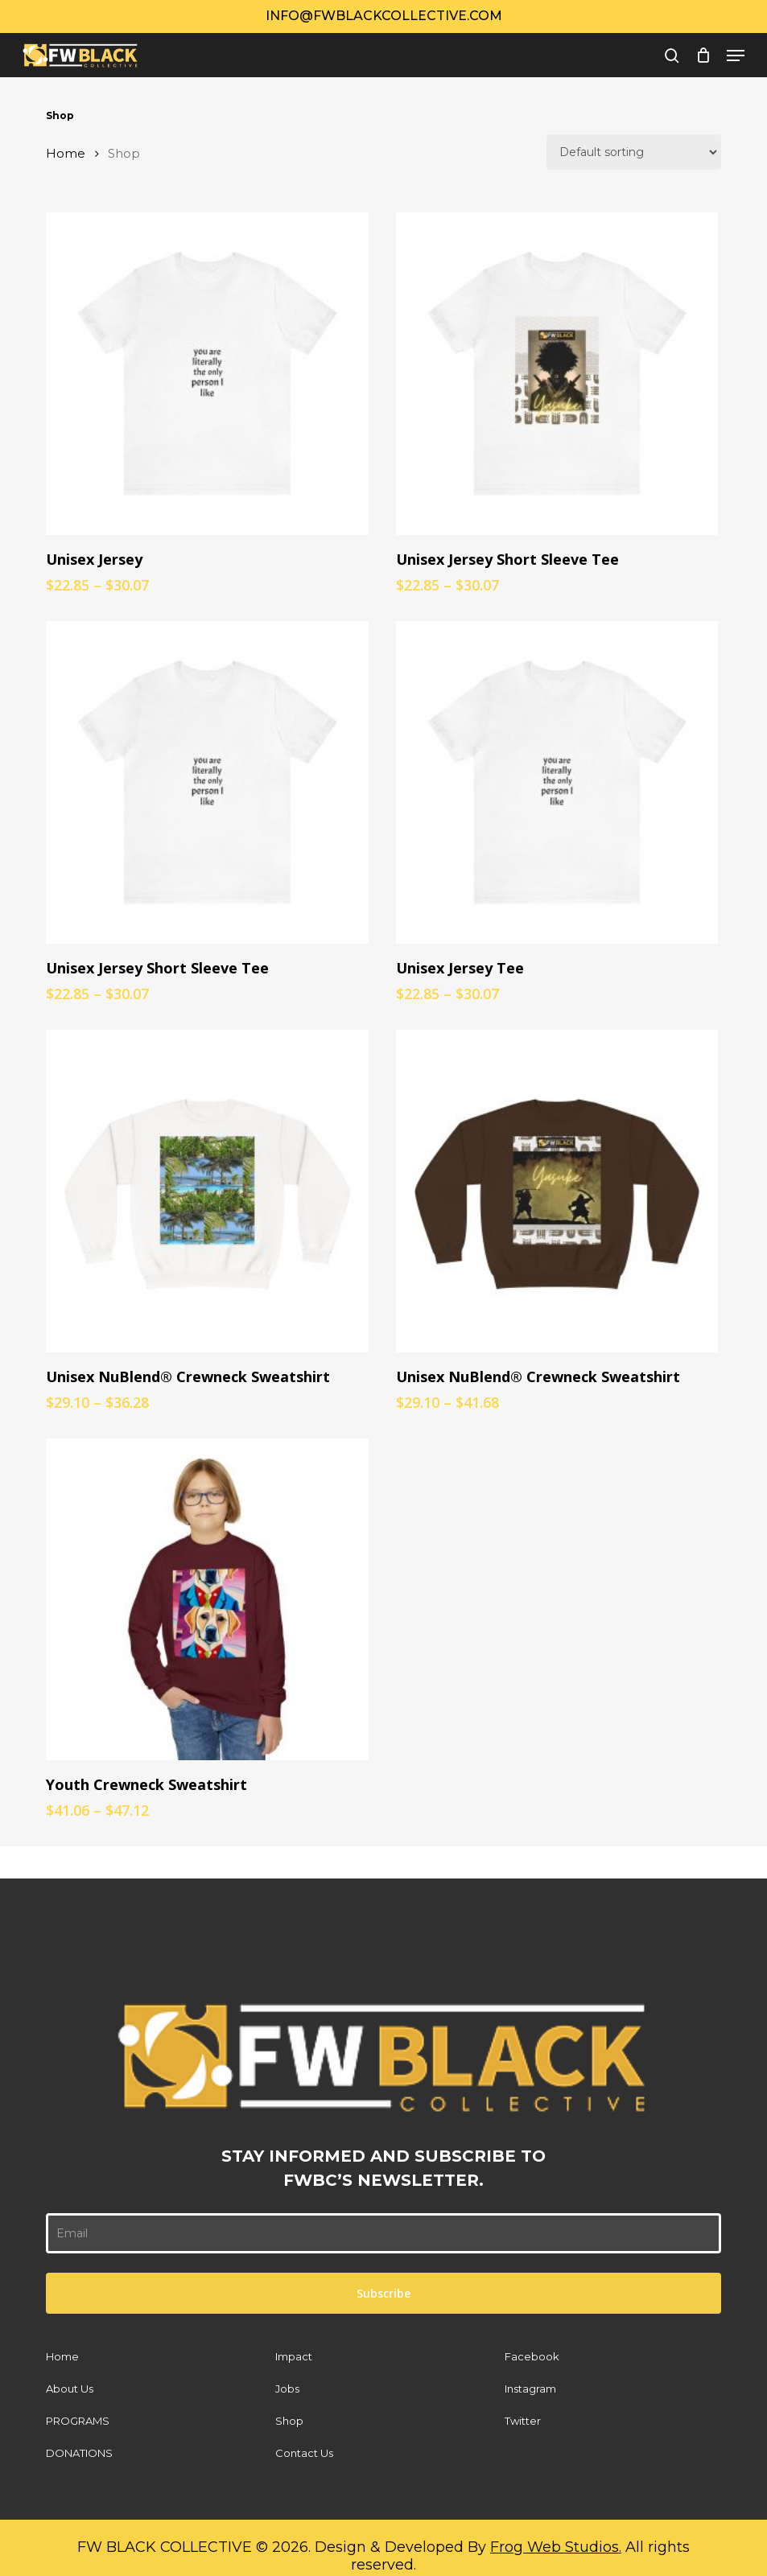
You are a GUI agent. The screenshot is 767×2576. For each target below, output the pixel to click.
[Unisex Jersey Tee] (557, 782)
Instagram (530, 2388)
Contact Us (304, 2452)
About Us (69, 2388)
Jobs (287, 2388)
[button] (735, 55)
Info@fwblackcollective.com (384, 15)
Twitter (523, 2420)
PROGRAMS (77, 2420)
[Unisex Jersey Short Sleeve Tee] (557, 373)
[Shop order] (633, 152)
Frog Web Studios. (555, 2547)
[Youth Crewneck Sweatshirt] (207, 1599)
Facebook (532, 2356)
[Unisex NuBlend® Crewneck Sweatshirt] (207, 1191)
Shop (289, 2420)
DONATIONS (79, 2452)
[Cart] (703, 55)
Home (65, 153)
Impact (293, 2356)
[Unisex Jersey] (207, 373)
